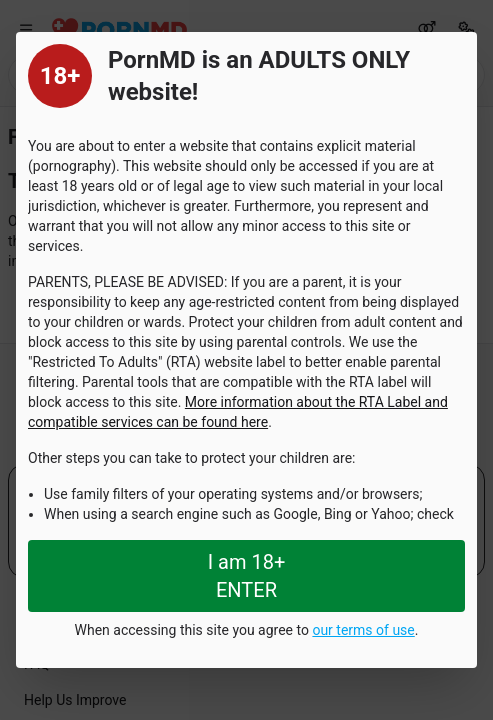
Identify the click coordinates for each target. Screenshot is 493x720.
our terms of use (363, 630)
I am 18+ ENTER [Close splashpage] (247, 576)
